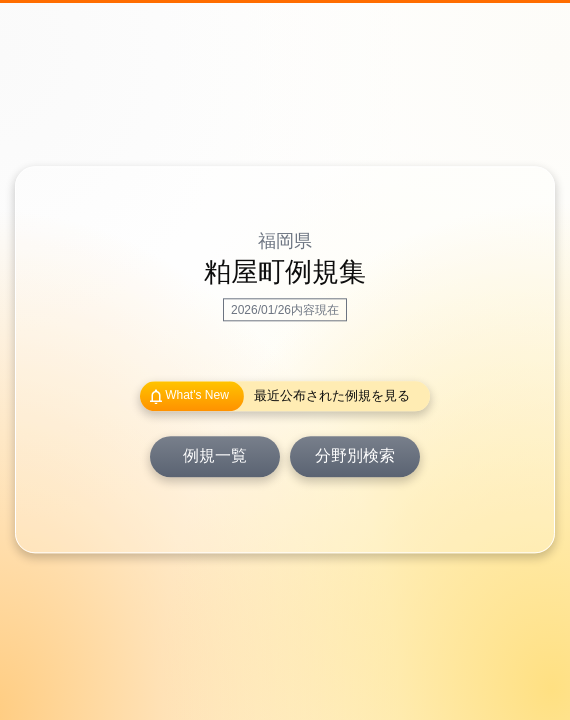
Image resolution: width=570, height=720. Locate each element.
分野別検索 (355, 456)
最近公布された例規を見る (332, 396)
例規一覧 (215, 456)
